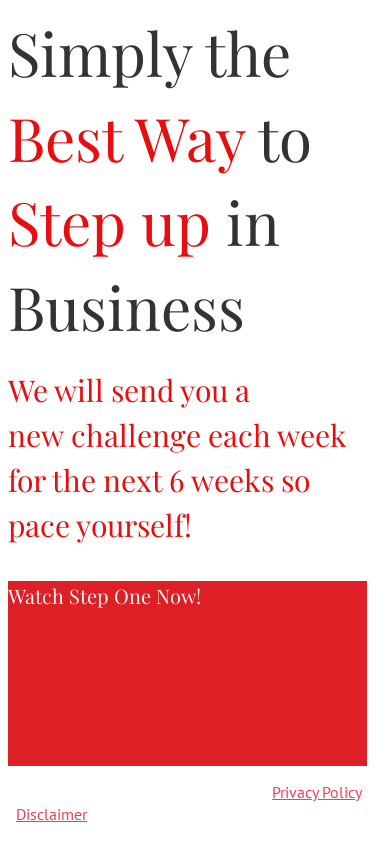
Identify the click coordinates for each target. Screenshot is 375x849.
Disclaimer (51, 814)
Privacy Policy (316, 792)
